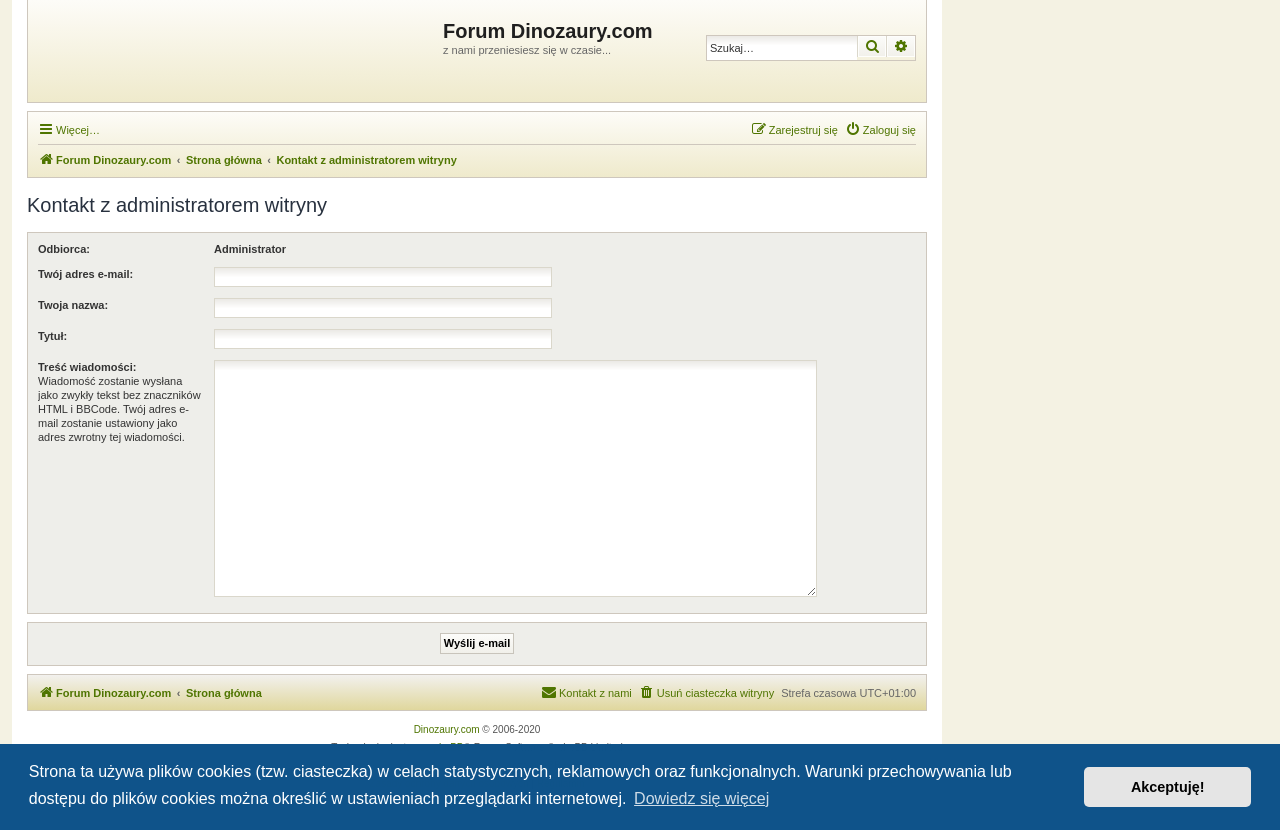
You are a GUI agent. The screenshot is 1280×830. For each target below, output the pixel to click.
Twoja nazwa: (73, 305)
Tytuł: (52, 336)
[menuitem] (880, 130)
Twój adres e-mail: (85, 274)
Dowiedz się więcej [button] (701, 798)
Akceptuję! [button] (1168, 787)
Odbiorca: (64, 249)
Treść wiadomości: (87, 367)
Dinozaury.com (447, 729)
